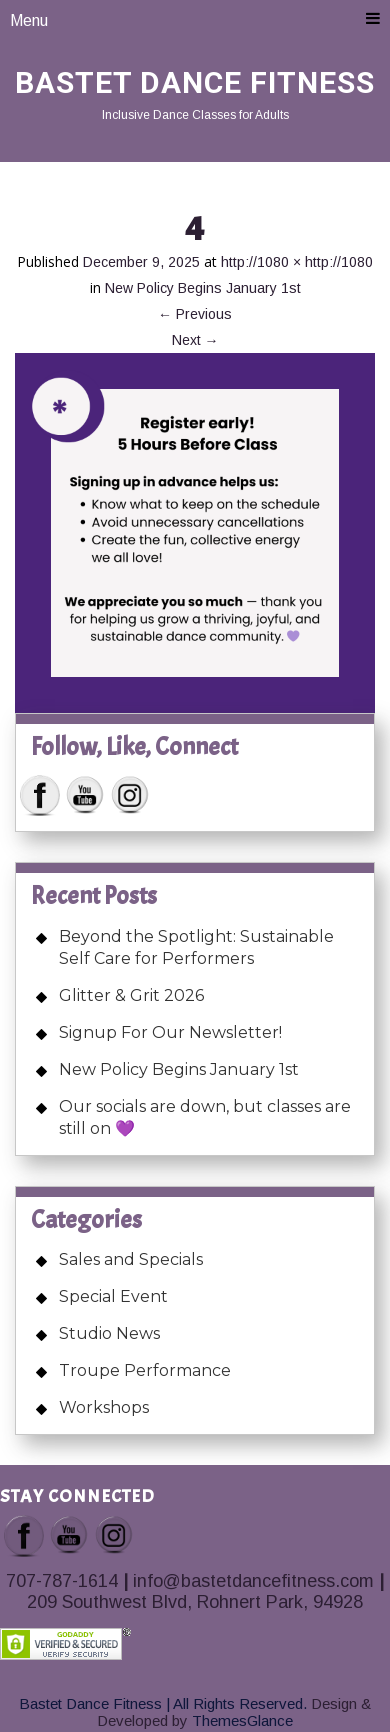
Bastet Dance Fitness (195, 82)
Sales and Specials (131, 1259)
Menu (195, 19)
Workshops (104, 1407)
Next (195, 340)
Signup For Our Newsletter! (170, 1032)
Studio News (109, 1333)
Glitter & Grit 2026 (131, 995)
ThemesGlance (240, 1720)
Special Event (113, 1296)
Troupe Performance (145, 1370)
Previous (195, 314)
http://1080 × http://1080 (297, 262)
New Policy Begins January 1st (203, 288)
